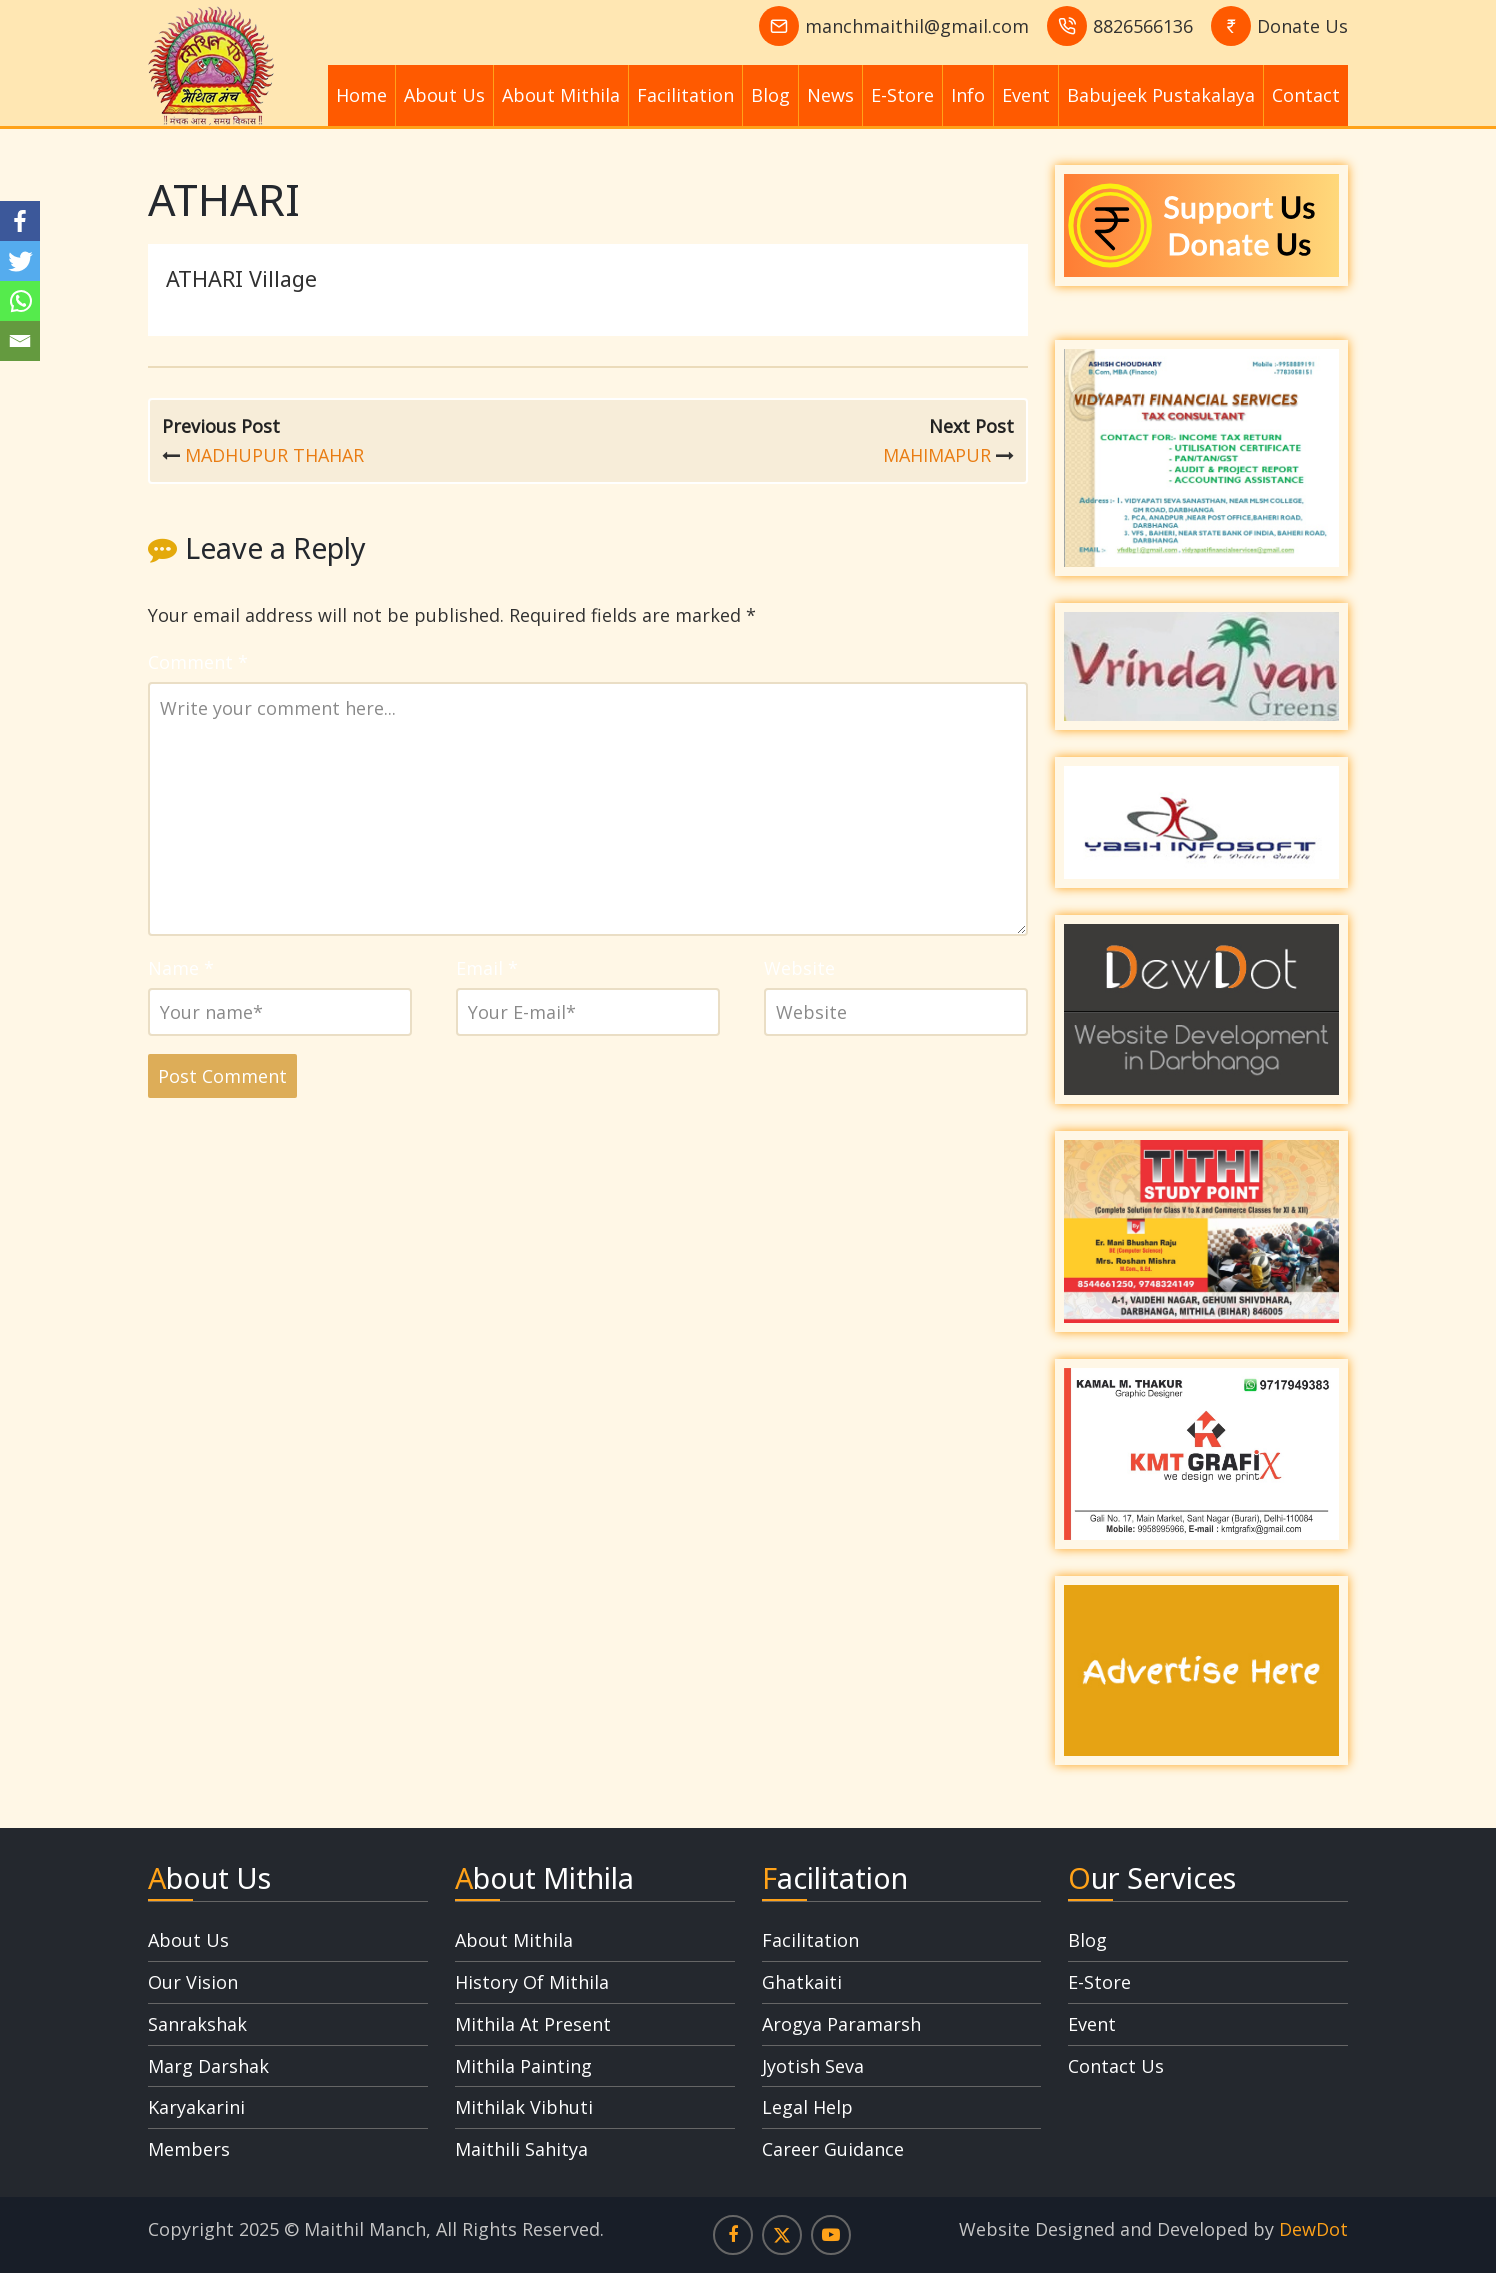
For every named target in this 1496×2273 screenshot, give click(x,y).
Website (799, 968)
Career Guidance (833, 2149)
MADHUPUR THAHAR (274, 455)
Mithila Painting (523, 2066)
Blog (770, 95)
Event (1026, 95)
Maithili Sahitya (521, 2149)
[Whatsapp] (20, 301)
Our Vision (193, 1982)
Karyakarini (196, 2107)
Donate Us (1302, 26)
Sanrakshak (197, 2024)
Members (189, 2149)
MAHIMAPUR (937, 455)
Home (361, 95)
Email (487, 968)
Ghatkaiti (802, 1982)
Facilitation (685, 95)
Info (968, 95)
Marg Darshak (208, 2066)
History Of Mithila (532, 1982)
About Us (444, 95)
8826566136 (1143, 26)
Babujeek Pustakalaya (1161, 95)
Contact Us (1116, 2066)
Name (181, 968)
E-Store (902, 95)
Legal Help (807, 2107)
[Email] (20, 341)
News (830, 95)
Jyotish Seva (813, 2066)
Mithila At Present (533, 2024)
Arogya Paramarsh (841, 2024)
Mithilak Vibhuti (524, 2107)
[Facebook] (20, 221)
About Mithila (561, 95)
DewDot (1313, 2229)
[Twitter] (20, 261)
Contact (1306, 95)
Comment (198, 662)
